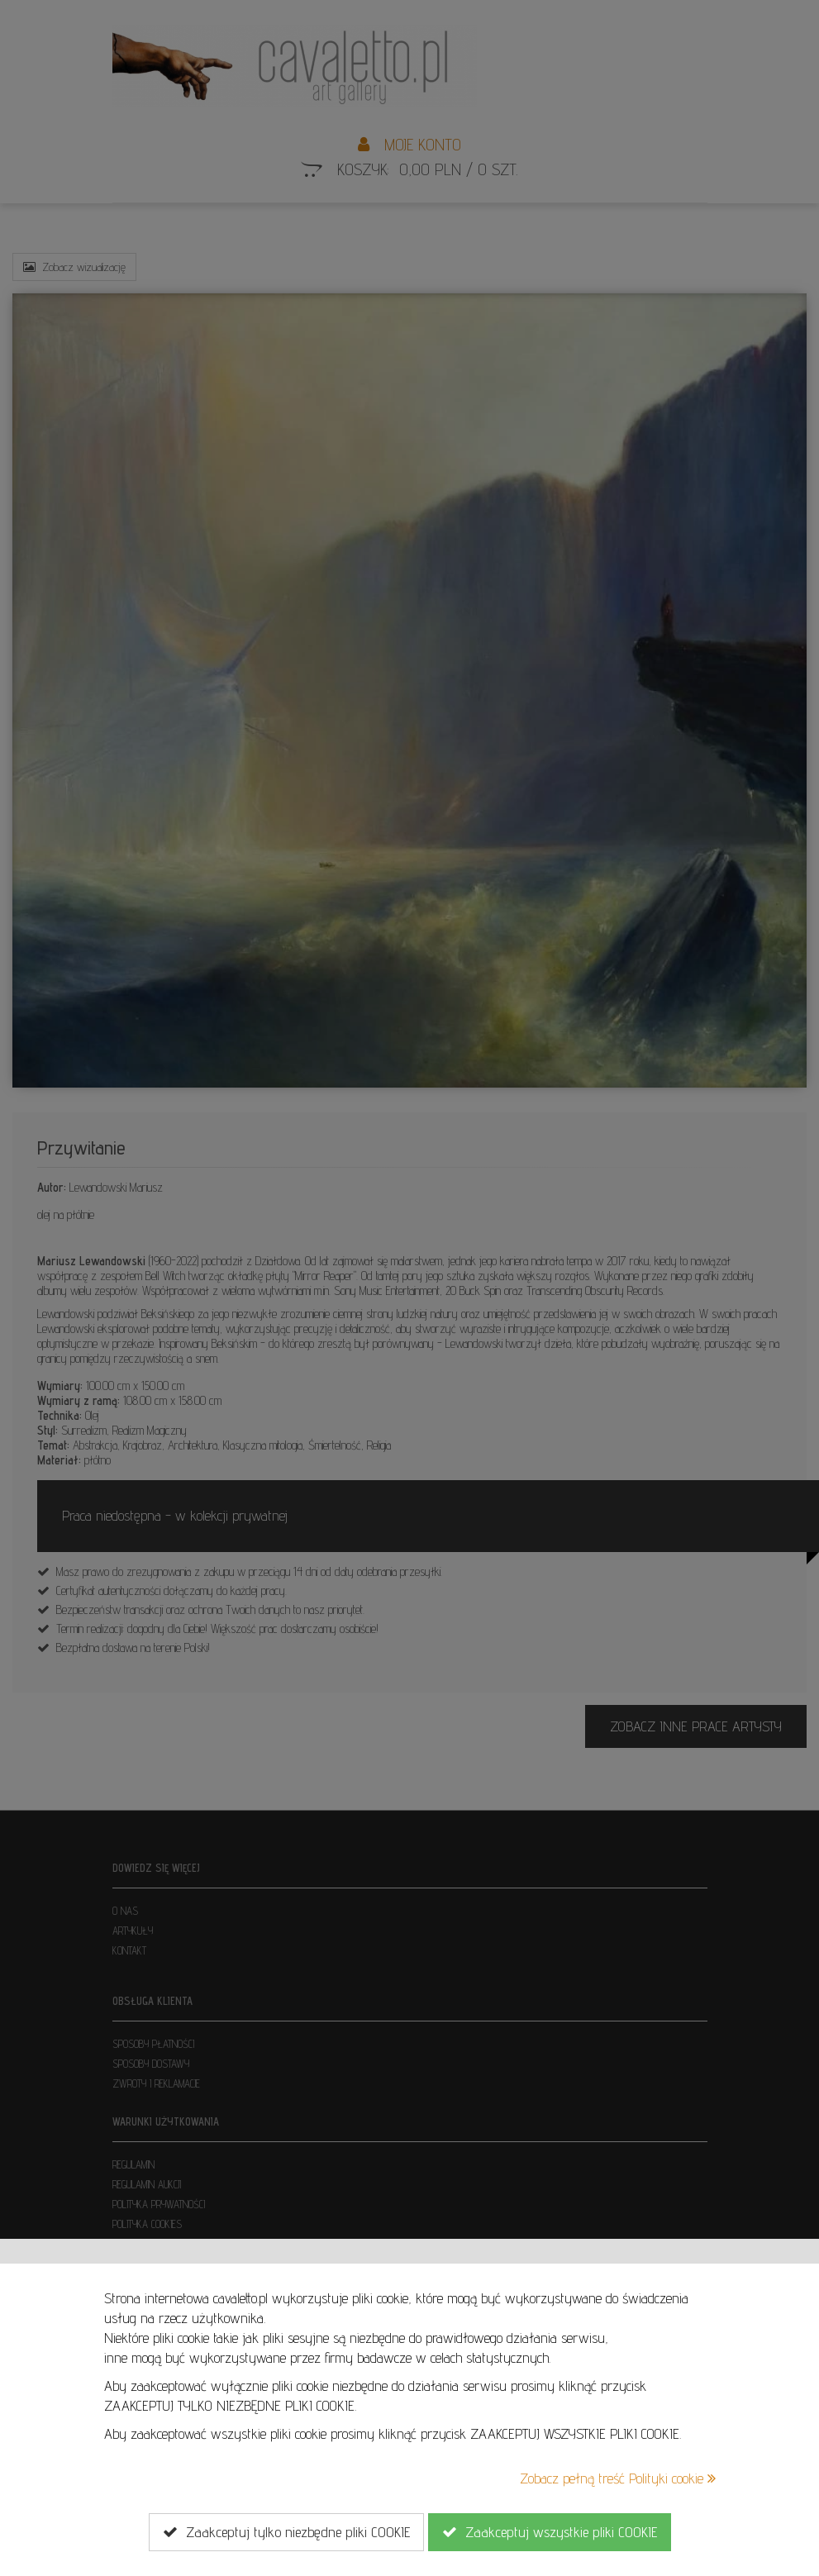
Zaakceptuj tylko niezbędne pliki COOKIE (286, 2532)
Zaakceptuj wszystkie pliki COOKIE (549, 2532)
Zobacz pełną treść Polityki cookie (618, 2478)
